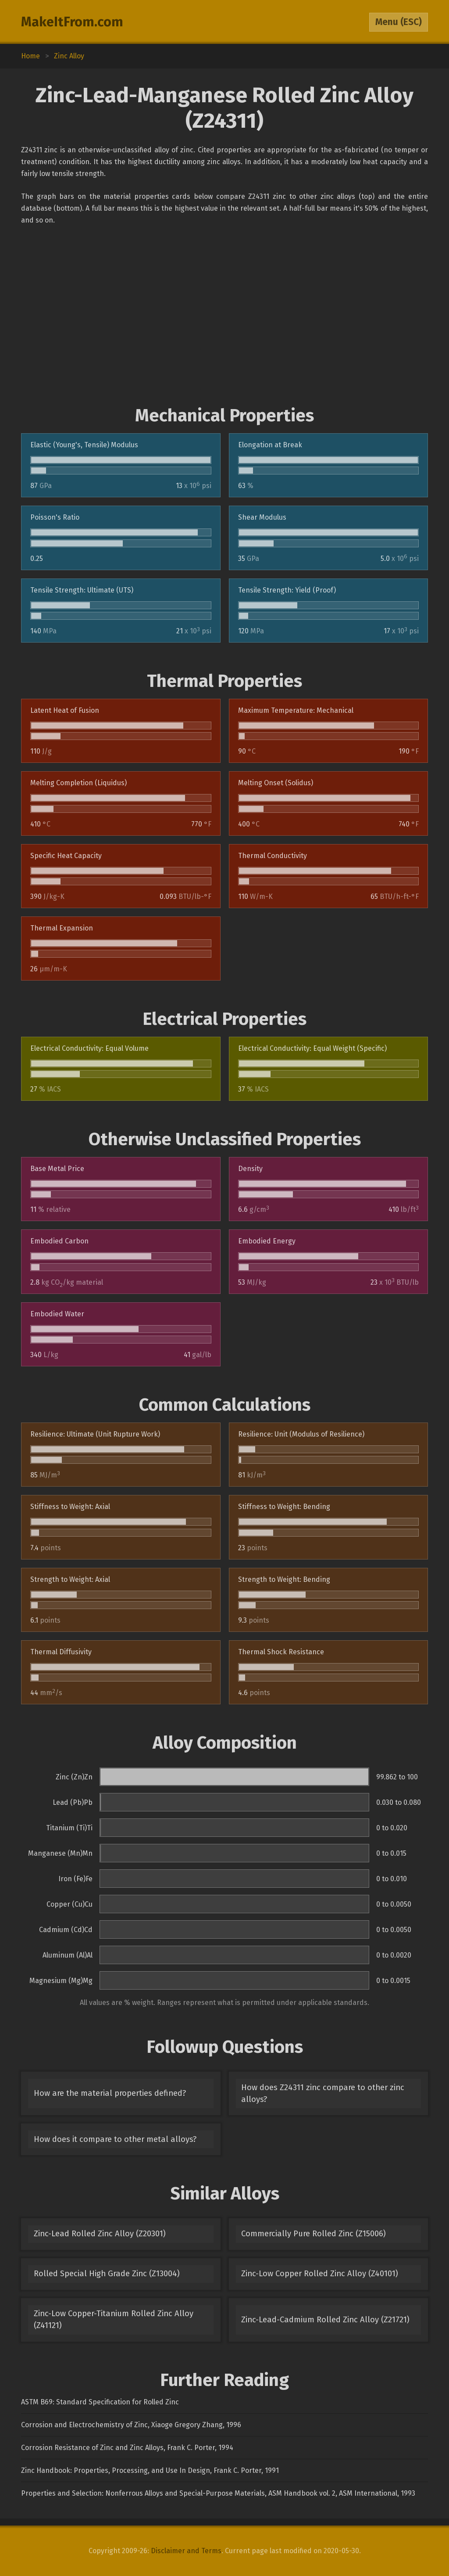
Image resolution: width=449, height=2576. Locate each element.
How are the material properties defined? (110, 2093)
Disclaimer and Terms (186, 2551)
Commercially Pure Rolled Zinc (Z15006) (313, 2233)
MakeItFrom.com (72, 22)
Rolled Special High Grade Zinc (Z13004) (107, 2273)
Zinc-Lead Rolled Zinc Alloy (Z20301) (100, 2233)
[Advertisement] (224, 315)
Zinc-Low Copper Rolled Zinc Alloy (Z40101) (319, 2273)
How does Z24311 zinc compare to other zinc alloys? (322, 2093)
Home (30, 56)
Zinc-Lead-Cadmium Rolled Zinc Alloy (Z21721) (325, 2320)
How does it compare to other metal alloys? (115, 2139)
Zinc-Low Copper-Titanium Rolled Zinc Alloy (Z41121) (113, 2319)
